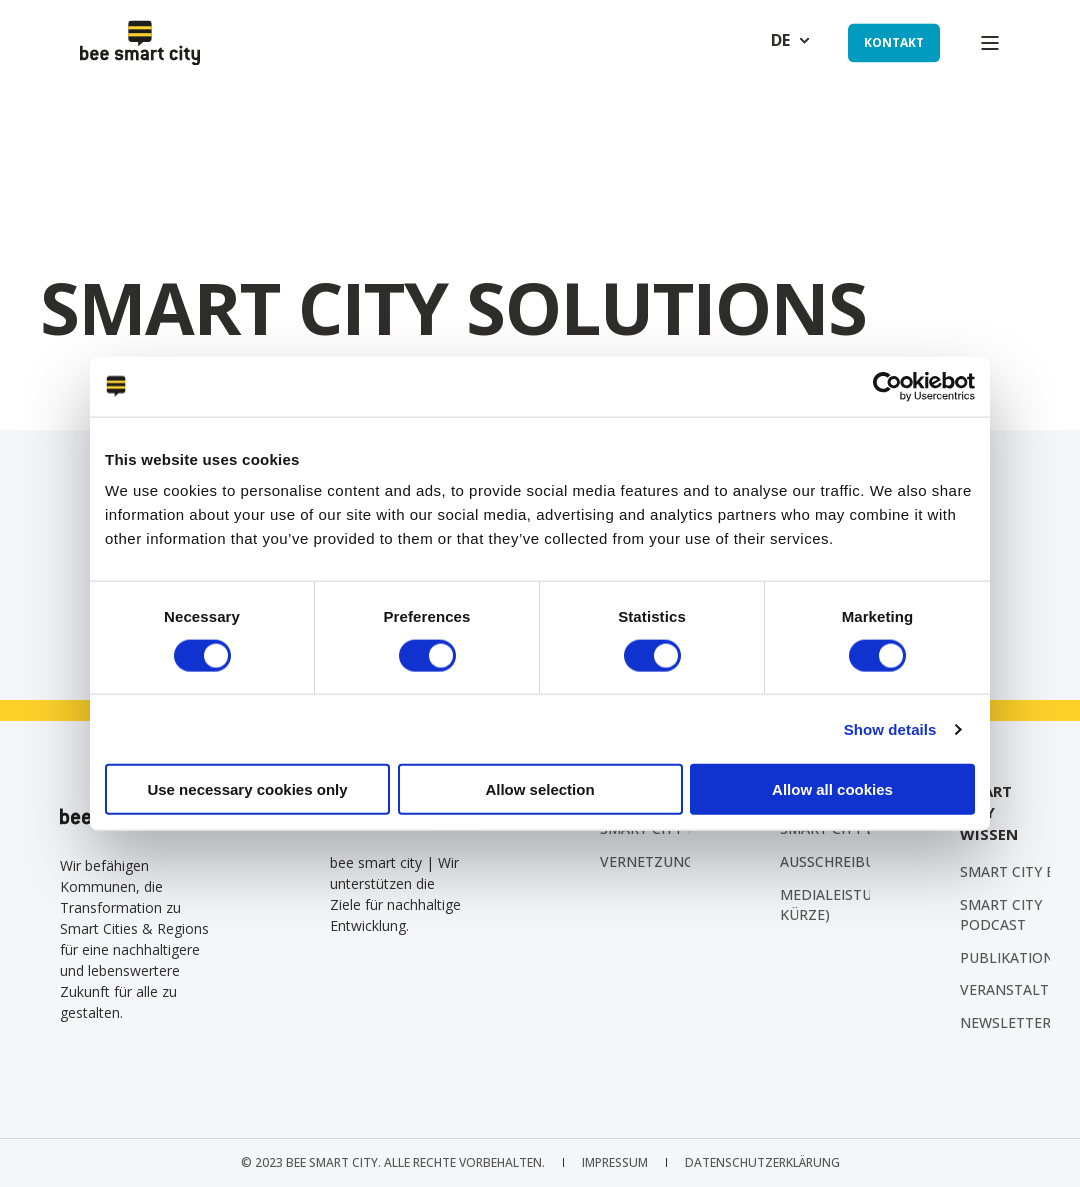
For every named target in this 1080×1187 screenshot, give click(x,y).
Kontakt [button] (894, 42)
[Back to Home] (140, 42)
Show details (890, 728)
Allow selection (539, 789)
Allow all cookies (832, 789)
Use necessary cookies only (247, 789)
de (780, 41)
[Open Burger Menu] (990, 43)
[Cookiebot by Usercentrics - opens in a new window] (887, 386)
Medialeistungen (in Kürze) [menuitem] (858, 904)
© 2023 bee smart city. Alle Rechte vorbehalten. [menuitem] (393, 1162)
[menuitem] (869, 861)
